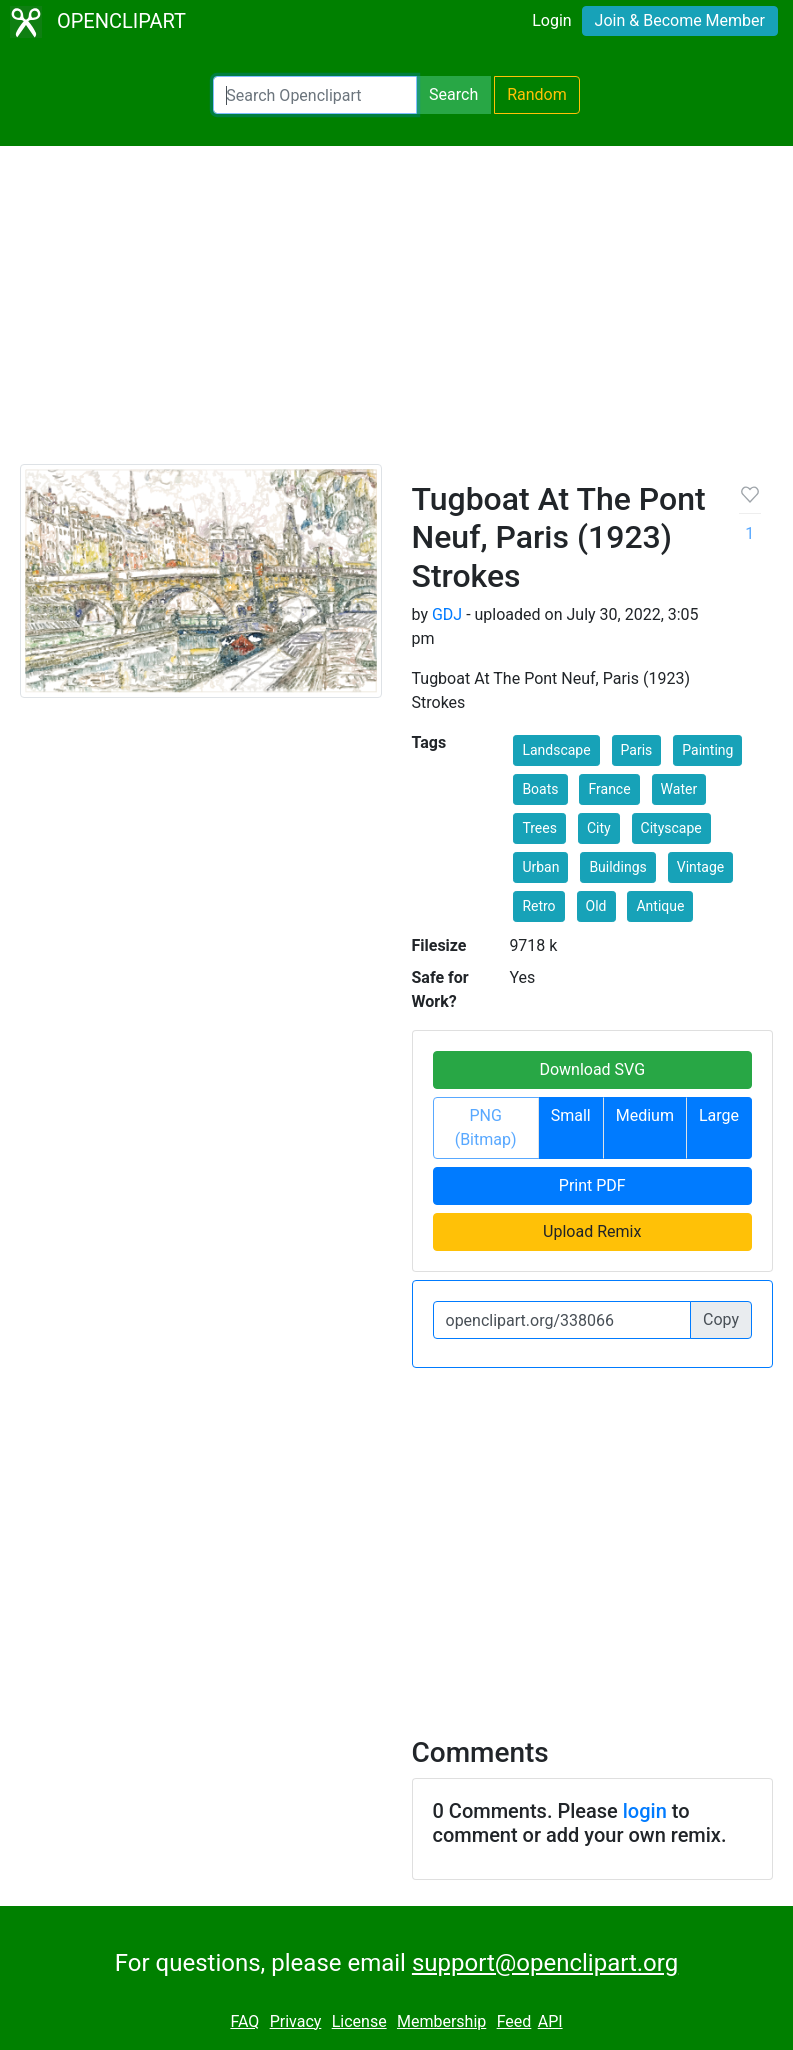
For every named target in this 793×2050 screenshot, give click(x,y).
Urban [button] (540, 867)
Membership (441, 2021)
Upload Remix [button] (592, 1231)
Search (453, 94)
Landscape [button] (556, 750)
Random (537, 94)
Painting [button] (707, 750)
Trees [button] (539, 828)
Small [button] (571, 1115)
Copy (721, 1319)
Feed (514, 2021)
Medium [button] (645, 1115)
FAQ (244, 2021)
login (645, 1811)
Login (551, 20)
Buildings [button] (617, 867)
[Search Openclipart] (315, 95)
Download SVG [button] (592, 1069)
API (550, 2021)
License (359, 2021)
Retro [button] (538, 906)
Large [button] (719, 1115)
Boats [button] (540, 789)
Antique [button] (660, 906)
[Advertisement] (396, 314)
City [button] (599, 828)
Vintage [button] (701, 867)
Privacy (296, 2021)
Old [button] (596, 906)
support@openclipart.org (545, 1963)
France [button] (609, 789)
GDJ (447, 614)
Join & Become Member (680, 20)
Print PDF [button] (592, 1185)
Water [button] (679, 789)
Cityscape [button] (671, 828)
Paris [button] (637, 750)
